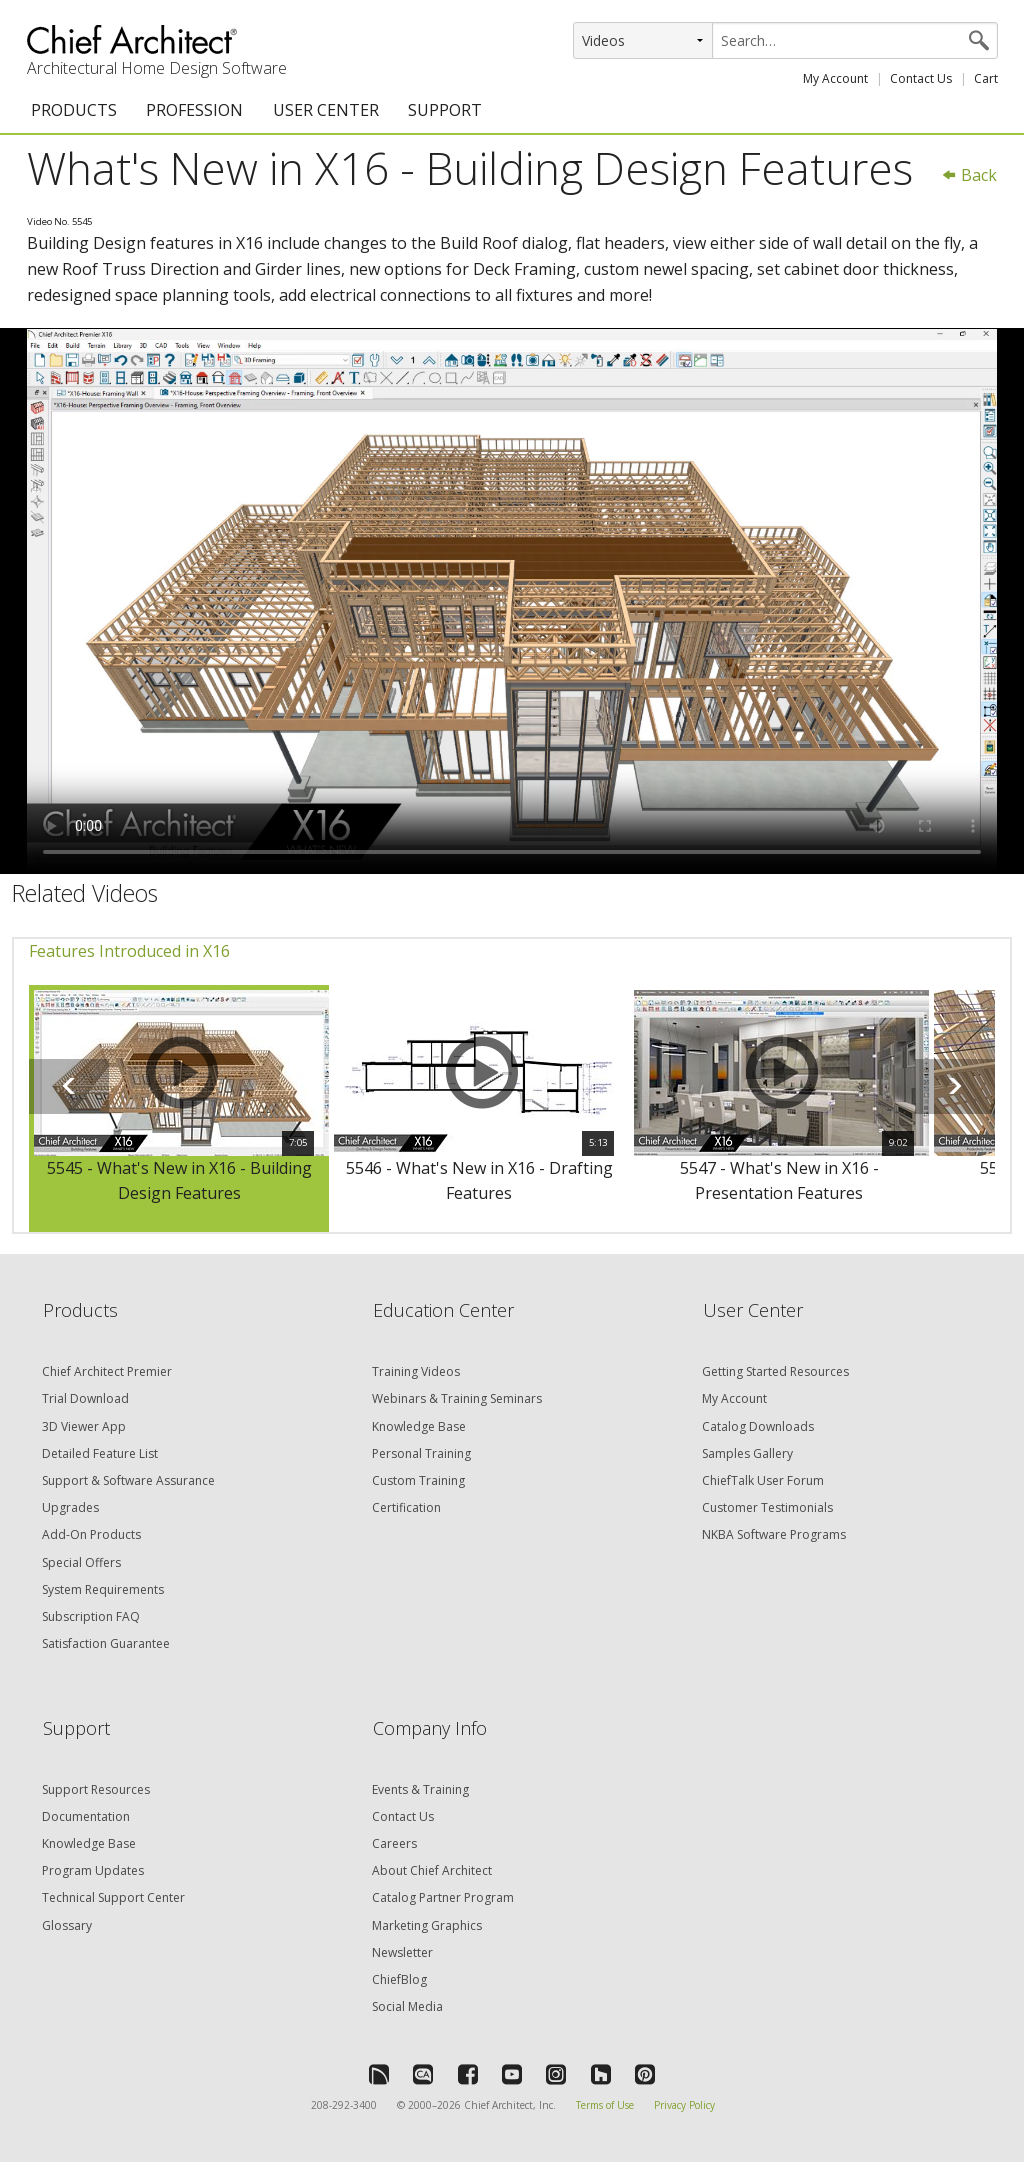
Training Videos (416, 1371)
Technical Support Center (113, 1897)
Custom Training (418, 1480)
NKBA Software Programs (774, 1534)
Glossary (67, 1925)
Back (969, 175)
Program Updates (93, 1870)
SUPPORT (445, 110)
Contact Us (921, 78)
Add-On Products (91, 1534)
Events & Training (420, 1789)
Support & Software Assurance (128, 1480)
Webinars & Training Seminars (457, 1398)
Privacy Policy (684, 2105)
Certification (406, 1507)
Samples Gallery (747, 1453)
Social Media (407, 2006)
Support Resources (96, 1789)
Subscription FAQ (91, 1616)
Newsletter (402, 1952)
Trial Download (85, 1398)
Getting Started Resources (775, 1371)
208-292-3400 (344, 2105)
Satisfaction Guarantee (106, 1643)
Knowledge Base (419, 1426)
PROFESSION (194, 110)
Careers (394, 1843)
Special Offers (81, 1562)
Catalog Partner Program (443, 1897)
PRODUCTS (74, 110)
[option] (179, 1108)
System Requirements (103, 1589)
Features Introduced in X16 (129, 951)
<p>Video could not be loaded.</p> (512, 601)
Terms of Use (605, 2105)
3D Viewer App (84, 1426)
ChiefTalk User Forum (763, 1480)
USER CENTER (326, 110)
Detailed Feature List (100, 1453)
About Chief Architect (432, 1870)
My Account (835, 78)
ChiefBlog (399, 1979)
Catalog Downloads (758, 1426)
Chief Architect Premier (107, 1371)
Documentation (86, 1816)
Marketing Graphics (427, 1925)
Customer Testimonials (767, 1507)
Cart (986, 78)
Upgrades (70, 1507)
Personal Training (421, 1453)
